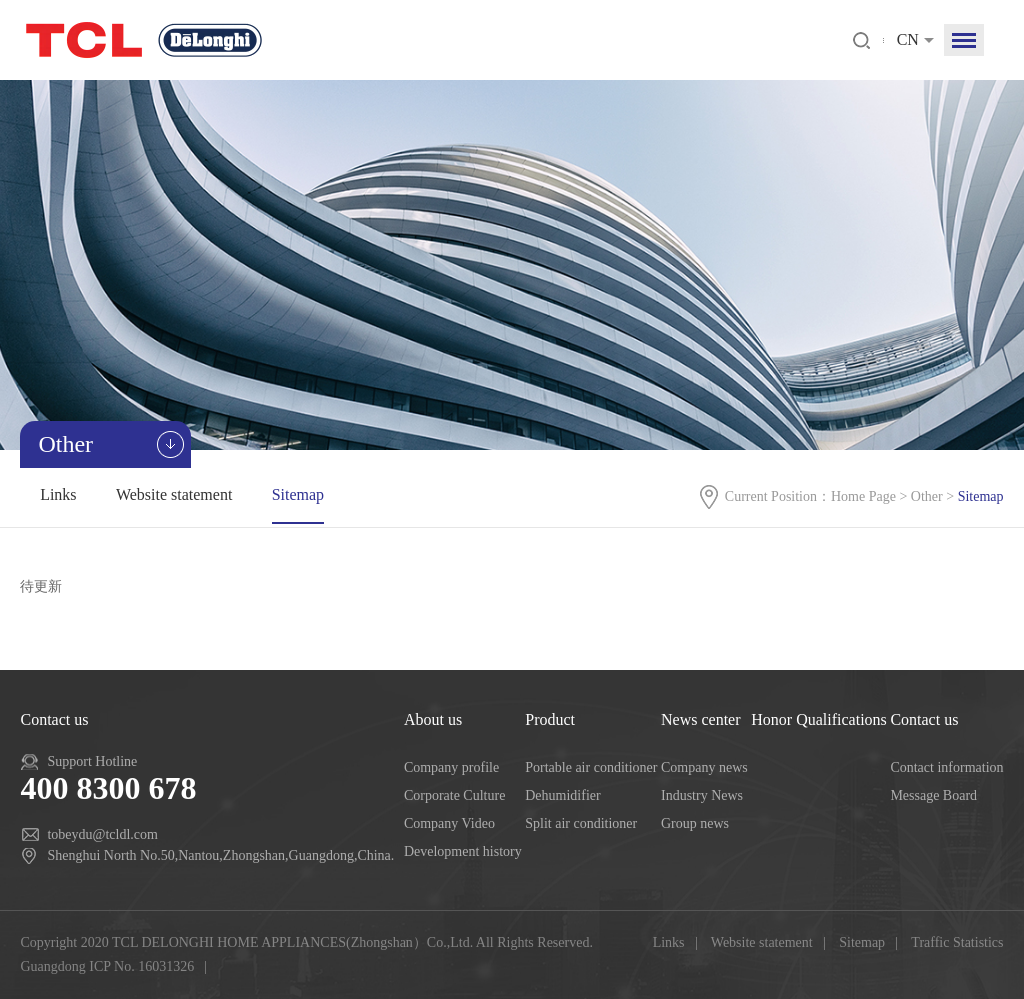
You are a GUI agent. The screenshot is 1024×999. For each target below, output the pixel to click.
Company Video (449, 823)
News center (701, 719)
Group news (695, 823)
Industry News (702, 795)
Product (550, 719)
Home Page (863, 496)
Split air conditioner (581, 823)
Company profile (451, 767)
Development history (463, 851)
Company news (704, 767)
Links (58, 494)
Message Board (933, 795)
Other (927, 496)
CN (908, 39)
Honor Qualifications (819, 719)
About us (433, 719)
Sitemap (298, 494)
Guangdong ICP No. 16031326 (107, 966)
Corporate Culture (454, 795)
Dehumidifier (562, 795)
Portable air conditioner (591, 767)
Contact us (924, 719)
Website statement (174, 494)
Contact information (946, 767)
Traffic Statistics (957, 942)
